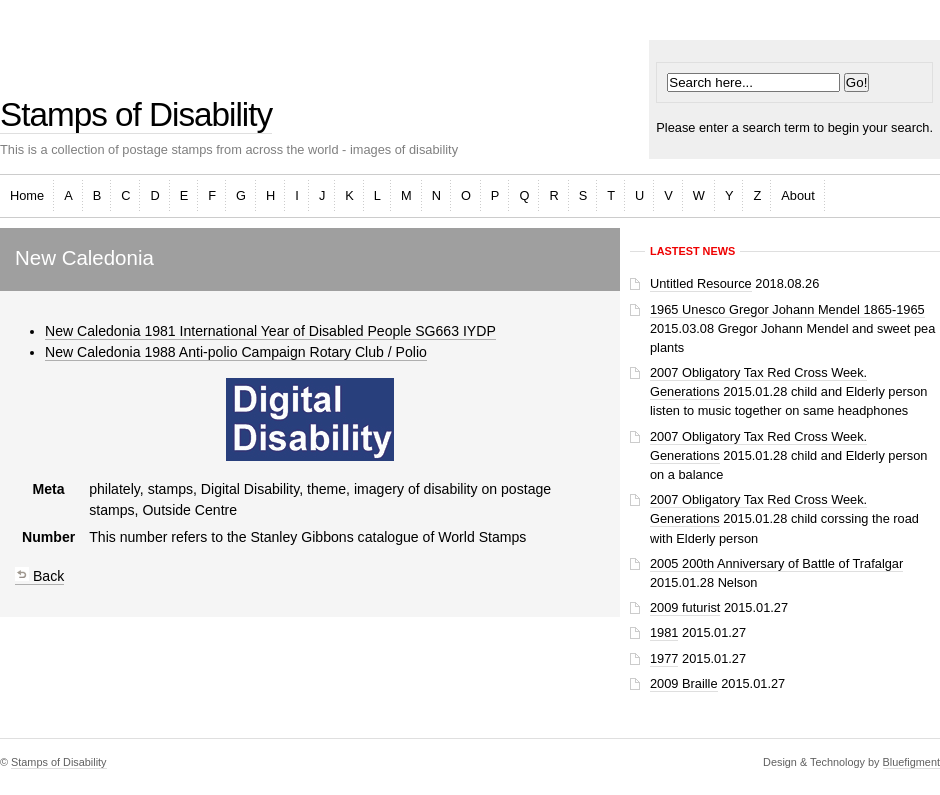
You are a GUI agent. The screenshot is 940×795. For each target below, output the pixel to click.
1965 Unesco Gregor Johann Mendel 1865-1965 (787, 309)
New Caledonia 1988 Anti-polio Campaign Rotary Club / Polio (236, 352)
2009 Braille (684, 683)
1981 (664, 632)
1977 (664, 658)
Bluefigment (911, 762)
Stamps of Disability (136, 114)
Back (39, 576)
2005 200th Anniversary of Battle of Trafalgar (776, 563)
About (797, 195)
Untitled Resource (701, 283)
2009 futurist (685, 607)
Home (27, 195)
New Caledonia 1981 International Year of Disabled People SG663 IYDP (270, 331)
